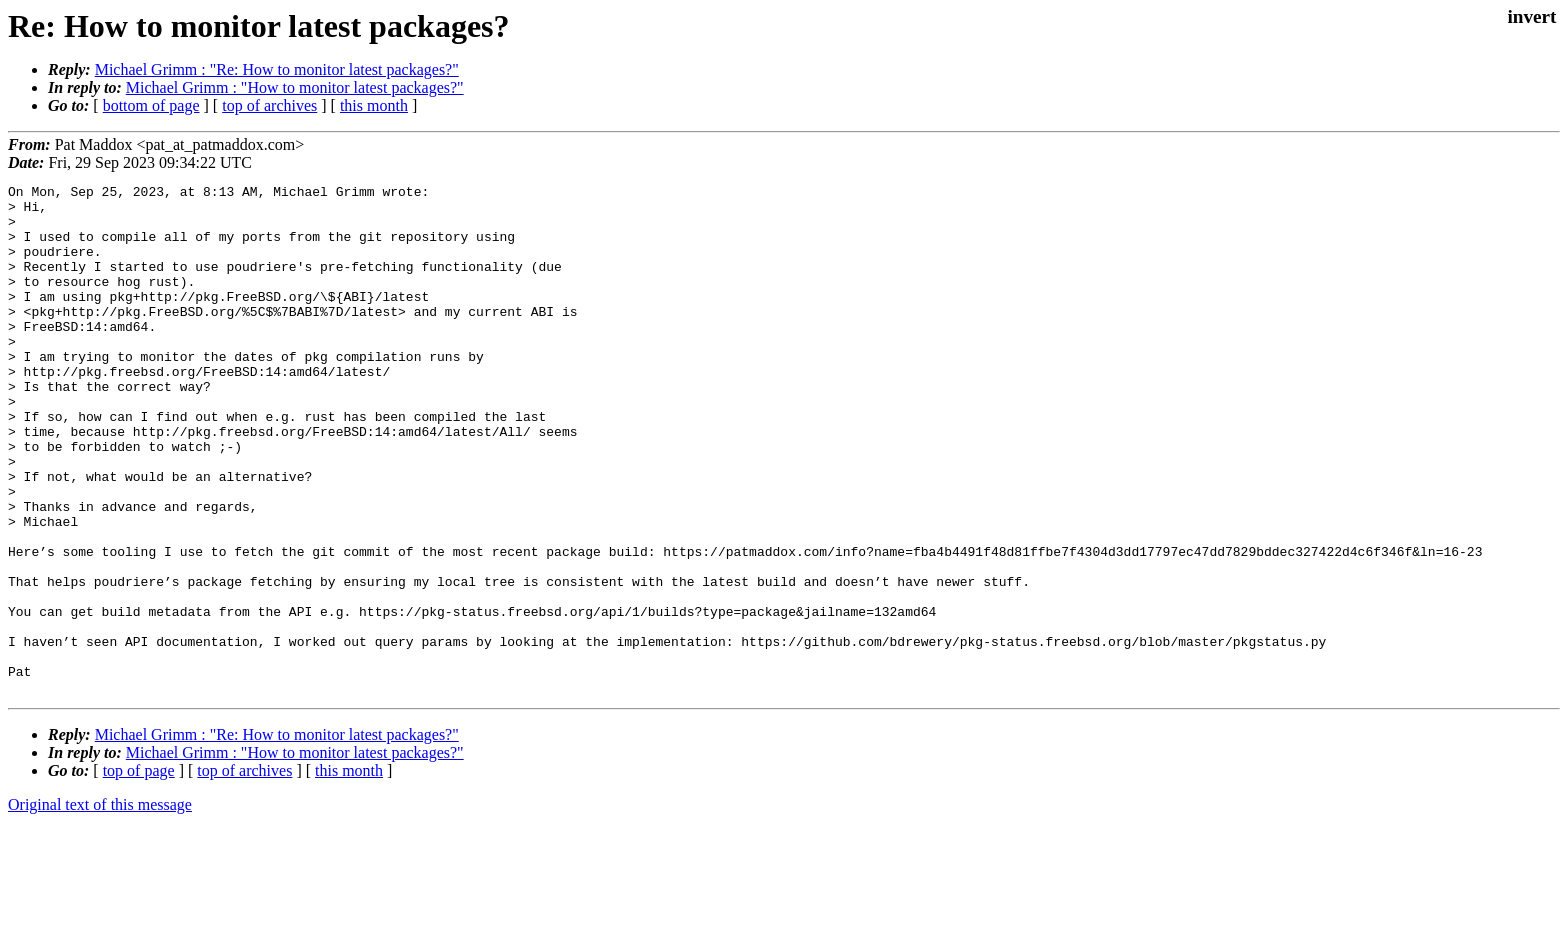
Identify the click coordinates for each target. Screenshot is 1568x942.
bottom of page (151, 105)
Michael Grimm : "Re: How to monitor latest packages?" (277, 69)
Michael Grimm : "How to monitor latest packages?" (295, 87)
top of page (139, 872)
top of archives (269, 105)
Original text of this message (100, 906)
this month (374, 105)
